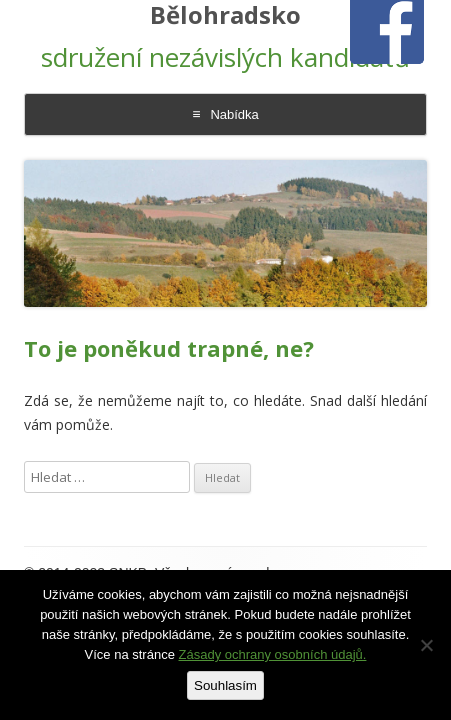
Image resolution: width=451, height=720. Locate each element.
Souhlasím (225, 685)
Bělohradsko (225, 15)
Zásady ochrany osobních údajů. (273, 654)
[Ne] (426, 645)
